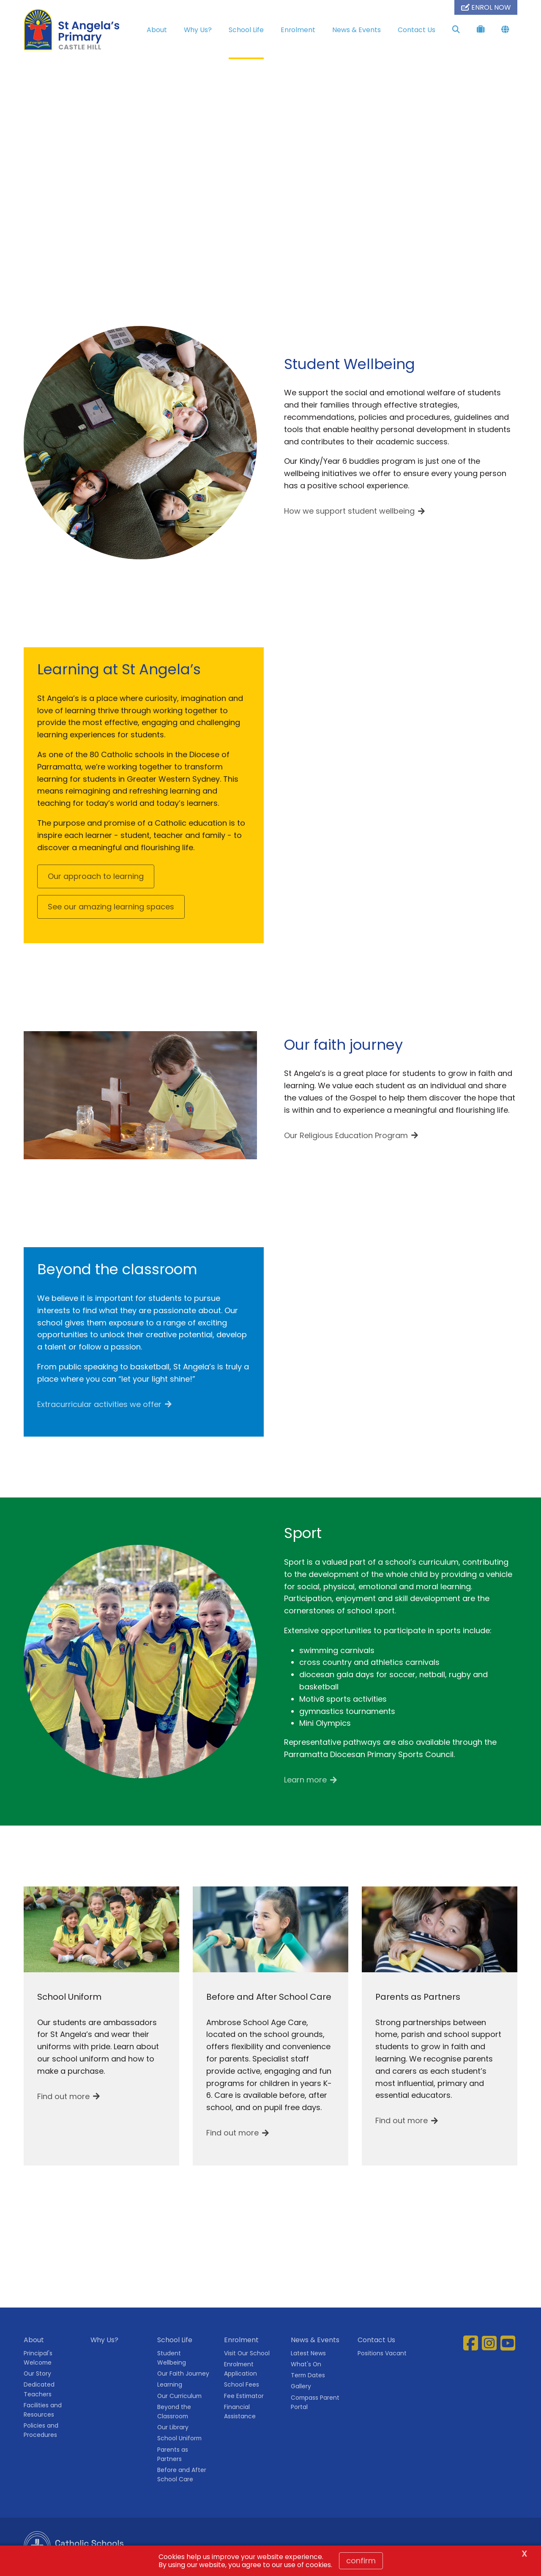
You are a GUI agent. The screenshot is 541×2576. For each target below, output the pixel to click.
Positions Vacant (382, 2353)
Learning (169, 2384)
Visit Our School (247, 2353)
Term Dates (308, 2375)
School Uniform (179, 2438)
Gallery (301, 2386)
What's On (306, 2364)
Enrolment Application (240, 2369)
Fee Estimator (244, 2396)
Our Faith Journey (183, 2373)
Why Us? (198, 30)
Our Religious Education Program (346, 1135)
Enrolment (298, 30)
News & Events (356, 30)
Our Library (173, 2427)
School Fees (241, 2384)
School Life (246, 30)
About (157, 30)
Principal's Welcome (38, 2358)
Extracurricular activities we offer (99, 1404)
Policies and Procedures (41, 2430)
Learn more (305, 1779)
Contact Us (416, 30)
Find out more (63, 2096)
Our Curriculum (179, 2396)
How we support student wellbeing (349, 511)
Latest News (308, 2353)
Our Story (37, 2373)
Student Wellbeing (171, 2358)
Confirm (361, 2560)
